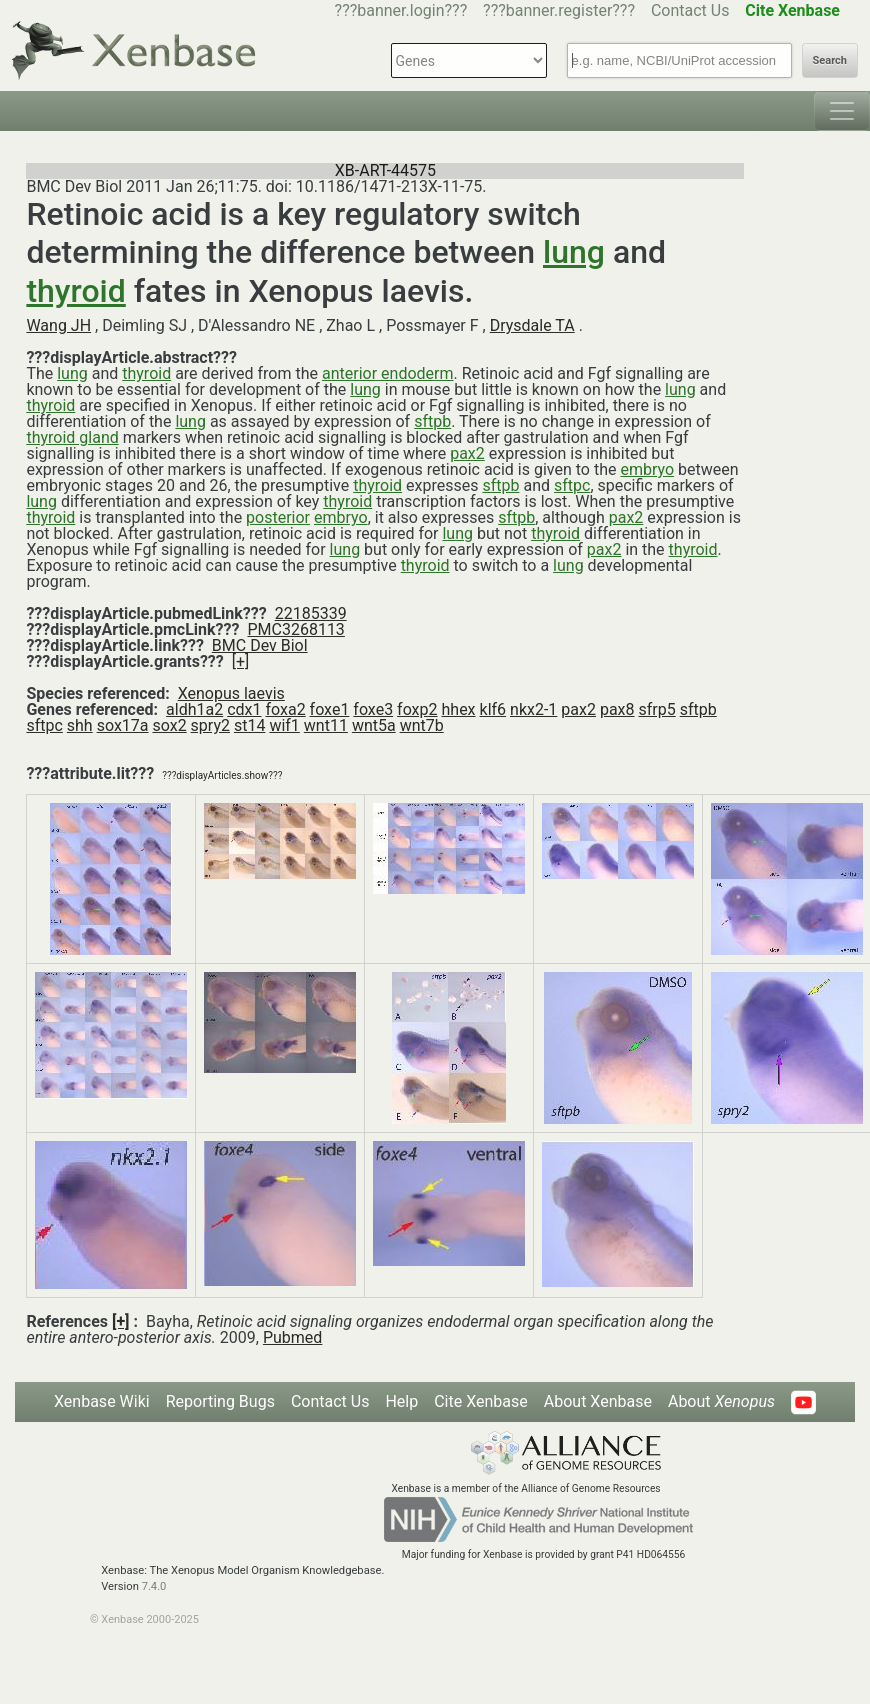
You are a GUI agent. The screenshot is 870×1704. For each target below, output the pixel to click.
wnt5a (374, 725)
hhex (459, 709)
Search (830, 60)
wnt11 (326, 725)
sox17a (123, 725)
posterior (278, 517)
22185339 (311, 613)
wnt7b (422, 725)
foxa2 (285, 709)
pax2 (467, 453)
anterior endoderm (388, 373)
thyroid (75, 291)
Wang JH (58, 325)
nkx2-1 (533, 709)
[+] (241, 661)
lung (574, 252)
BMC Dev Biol (260, 645)
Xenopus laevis (231, 693)
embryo (647, 469)
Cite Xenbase (481, 1401)
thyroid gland (72, 437)
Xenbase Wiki (102, 1401)
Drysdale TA (532, 325)
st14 (249, 725)
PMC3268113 (295, 629)
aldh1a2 (194, 709)
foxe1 (330, 709)
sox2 (169, 725)
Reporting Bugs (220, 1401)
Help (401, 1401)
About (721, 1401)
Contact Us (690, 10)
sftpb (432, 421)
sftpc (572, 485)
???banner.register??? (559, 10)
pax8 (617, 709)
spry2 (210, 725)
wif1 (284, 725)
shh (80, 725)
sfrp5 (657, 709)
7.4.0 (154, 1586)
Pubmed (292, 1337)
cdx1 (244, 709)
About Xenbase (598, 1401)
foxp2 (417, 709)
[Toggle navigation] (842, 111)
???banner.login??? (401, 10)
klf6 (493, 709)
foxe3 (373, 709)
